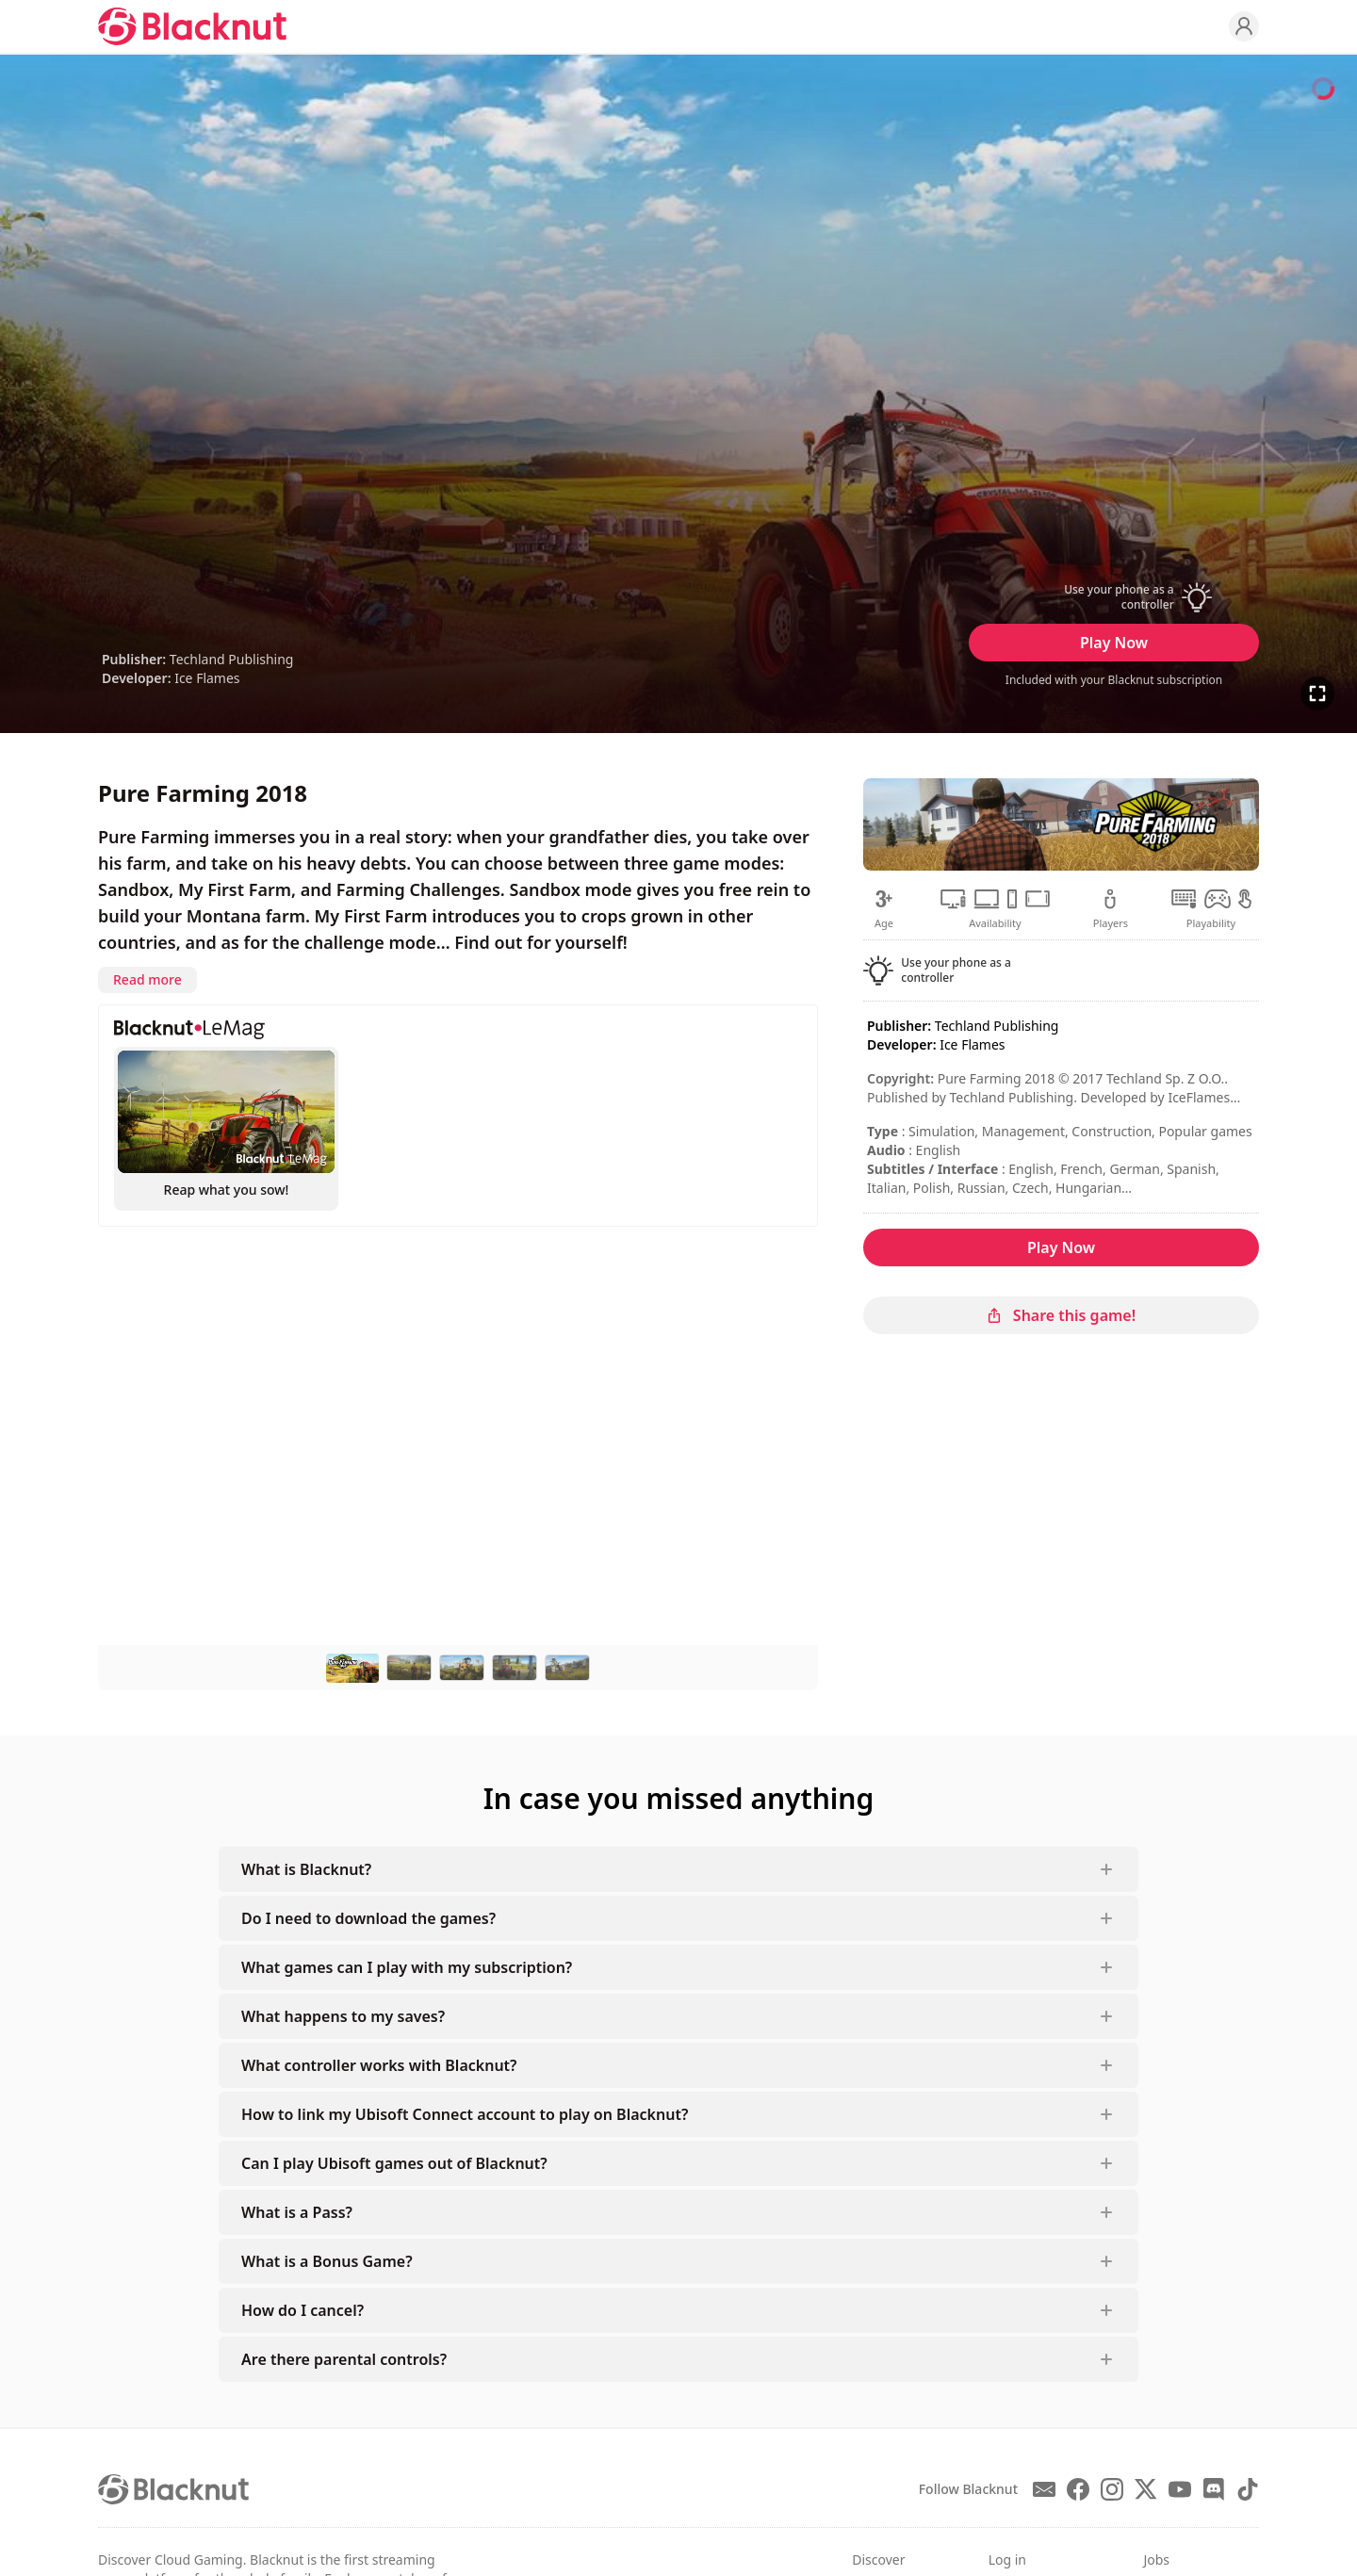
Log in (1007, 2559)
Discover (878, 2559)
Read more (147, 979)
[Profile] (1244, 26)
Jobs (1156, 2559)
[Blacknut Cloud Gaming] (192, 26)
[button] (1114, 597)
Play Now (1114, 642)
